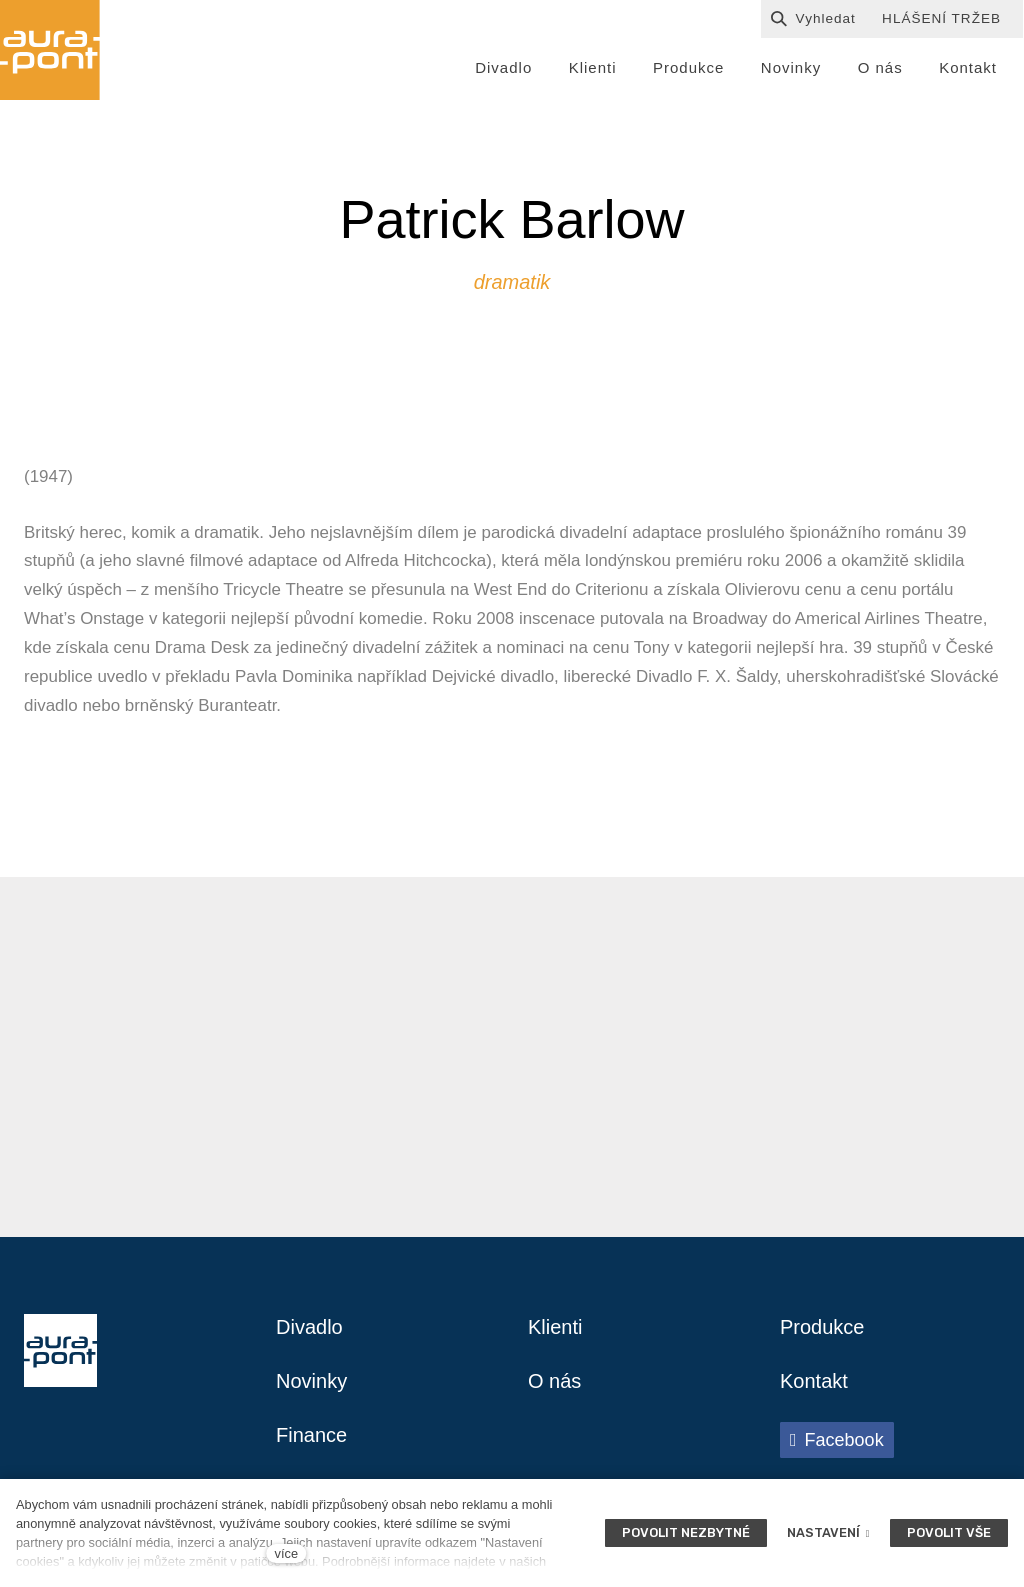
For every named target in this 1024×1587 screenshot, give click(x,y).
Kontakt (814, 1381)
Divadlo (309, 1327)
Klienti (555, 1327)
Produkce (822, 1327)
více (286, 1553)
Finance (311, 1435)
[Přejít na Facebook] (837, 1440)
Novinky (311, 1381)
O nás (554, 1381)
